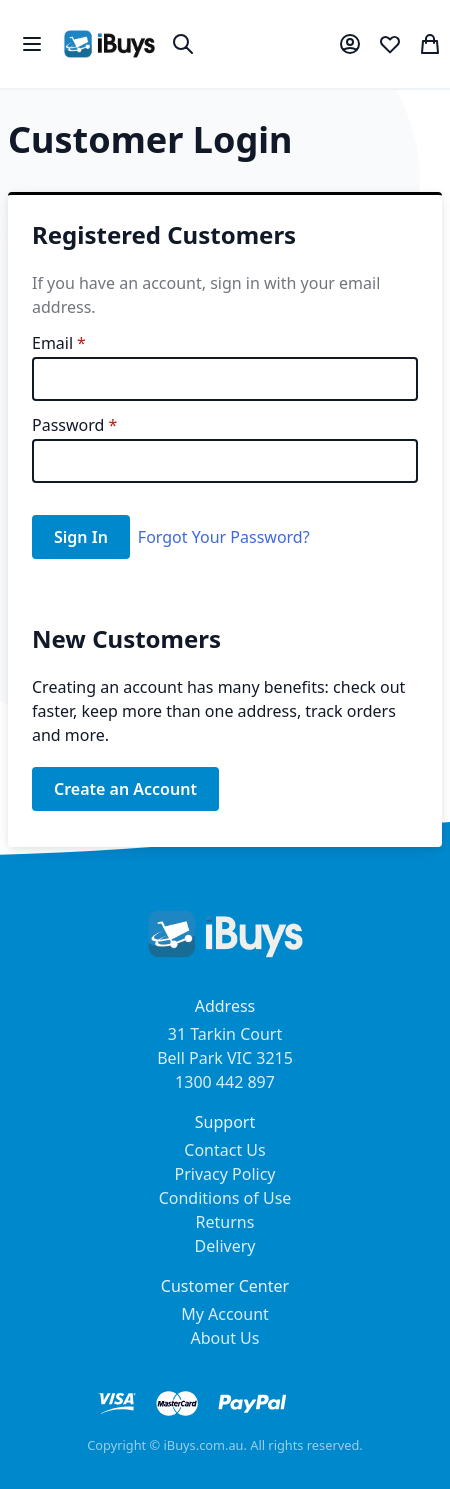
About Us (225, 1338)
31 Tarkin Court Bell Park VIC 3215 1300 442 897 (225, 1058)
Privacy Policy (225, 1174)
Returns (225, 1222)
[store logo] (109, 44)
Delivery (225, 1246)
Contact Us (224, 1150)
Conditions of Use (225, 1198)
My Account (225, 1314)
